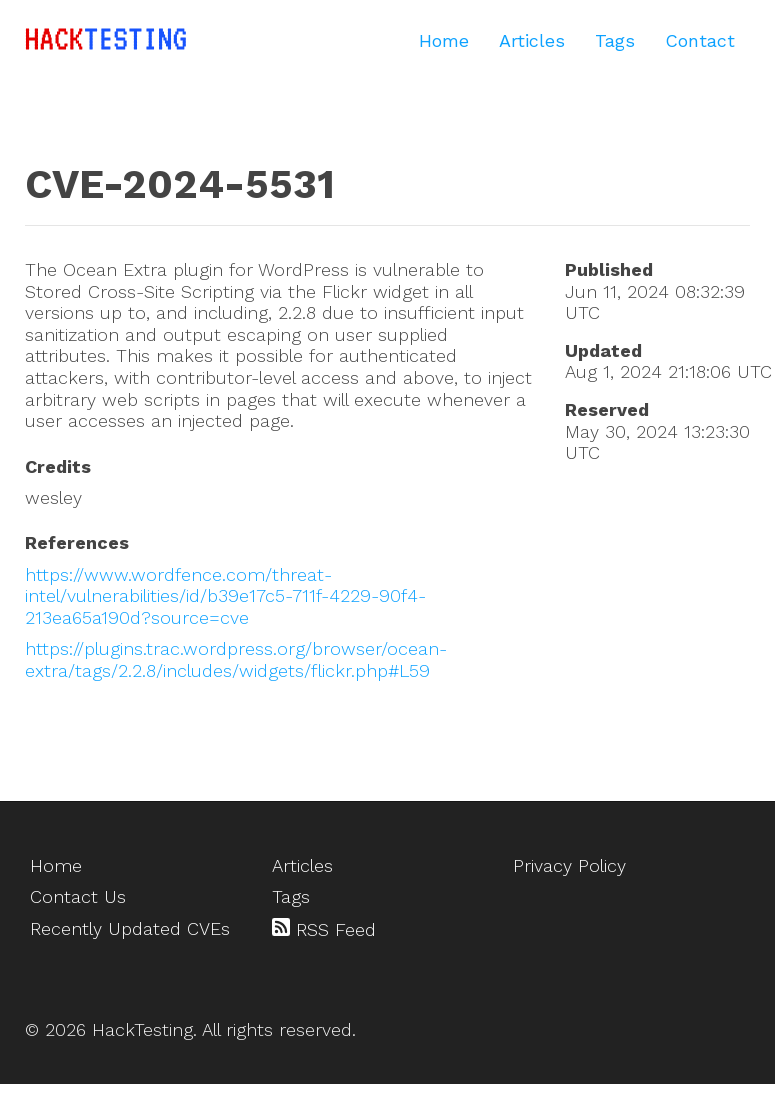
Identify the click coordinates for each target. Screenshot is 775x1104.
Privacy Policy (569, 865)
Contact (700, 40)
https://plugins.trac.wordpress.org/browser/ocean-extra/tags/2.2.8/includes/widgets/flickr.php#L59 (236, 659)
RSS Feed (324, 929)
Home (444, 40)
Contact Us (78, 896)
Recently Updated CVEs (130, 928)
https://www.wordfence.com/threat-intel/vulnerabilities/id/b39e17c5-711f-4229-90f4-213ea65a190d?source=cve (225, 596)
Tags (615, 40)
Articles (532, 40)
